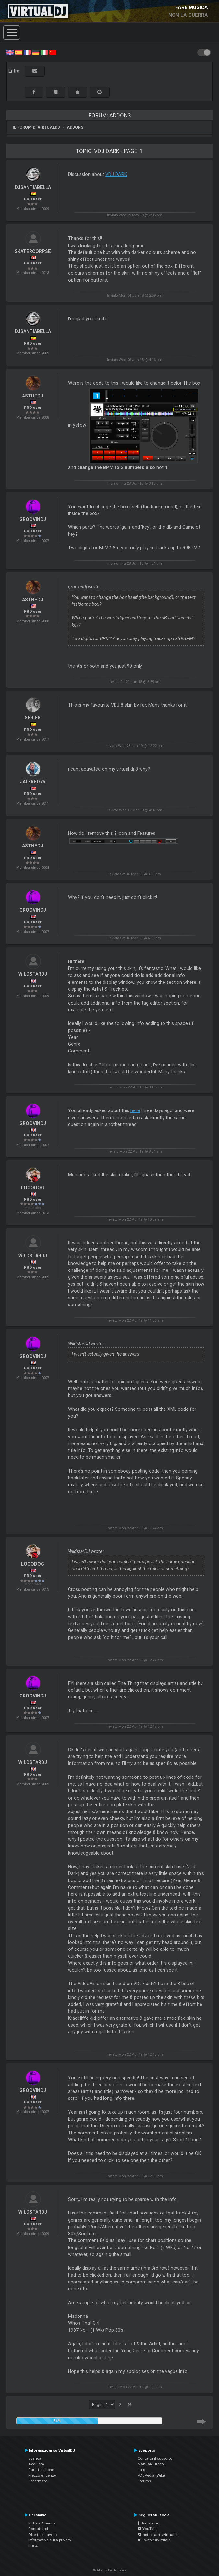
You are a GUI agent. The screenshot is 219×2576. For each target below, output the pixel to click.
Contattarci (38, 2528)
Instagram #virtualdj (157, 2534)
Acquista (36, 2464)
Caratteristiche (41, 2469)
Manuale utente (151, 2464)
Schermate (37, 2481)
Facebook (148, 2523)
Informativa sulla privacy (49, 2540)
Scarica (34, 2458)
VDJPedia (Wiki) (151, 2475)
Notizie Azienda (42, 2523)
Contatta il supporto (155, 2458)
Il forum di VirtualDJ (36, 127)
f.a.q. (142, 2469)
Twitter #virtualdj (155, 2540)
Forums (144, 2481)
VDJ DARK (116, 174)
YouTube (147, 2528)
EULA (33, 2546)
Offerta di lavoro (42, 2534)
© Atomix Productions (109, 2570)
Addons (75, 127)
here (135, 1110)
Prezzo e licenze (42, 2475)
